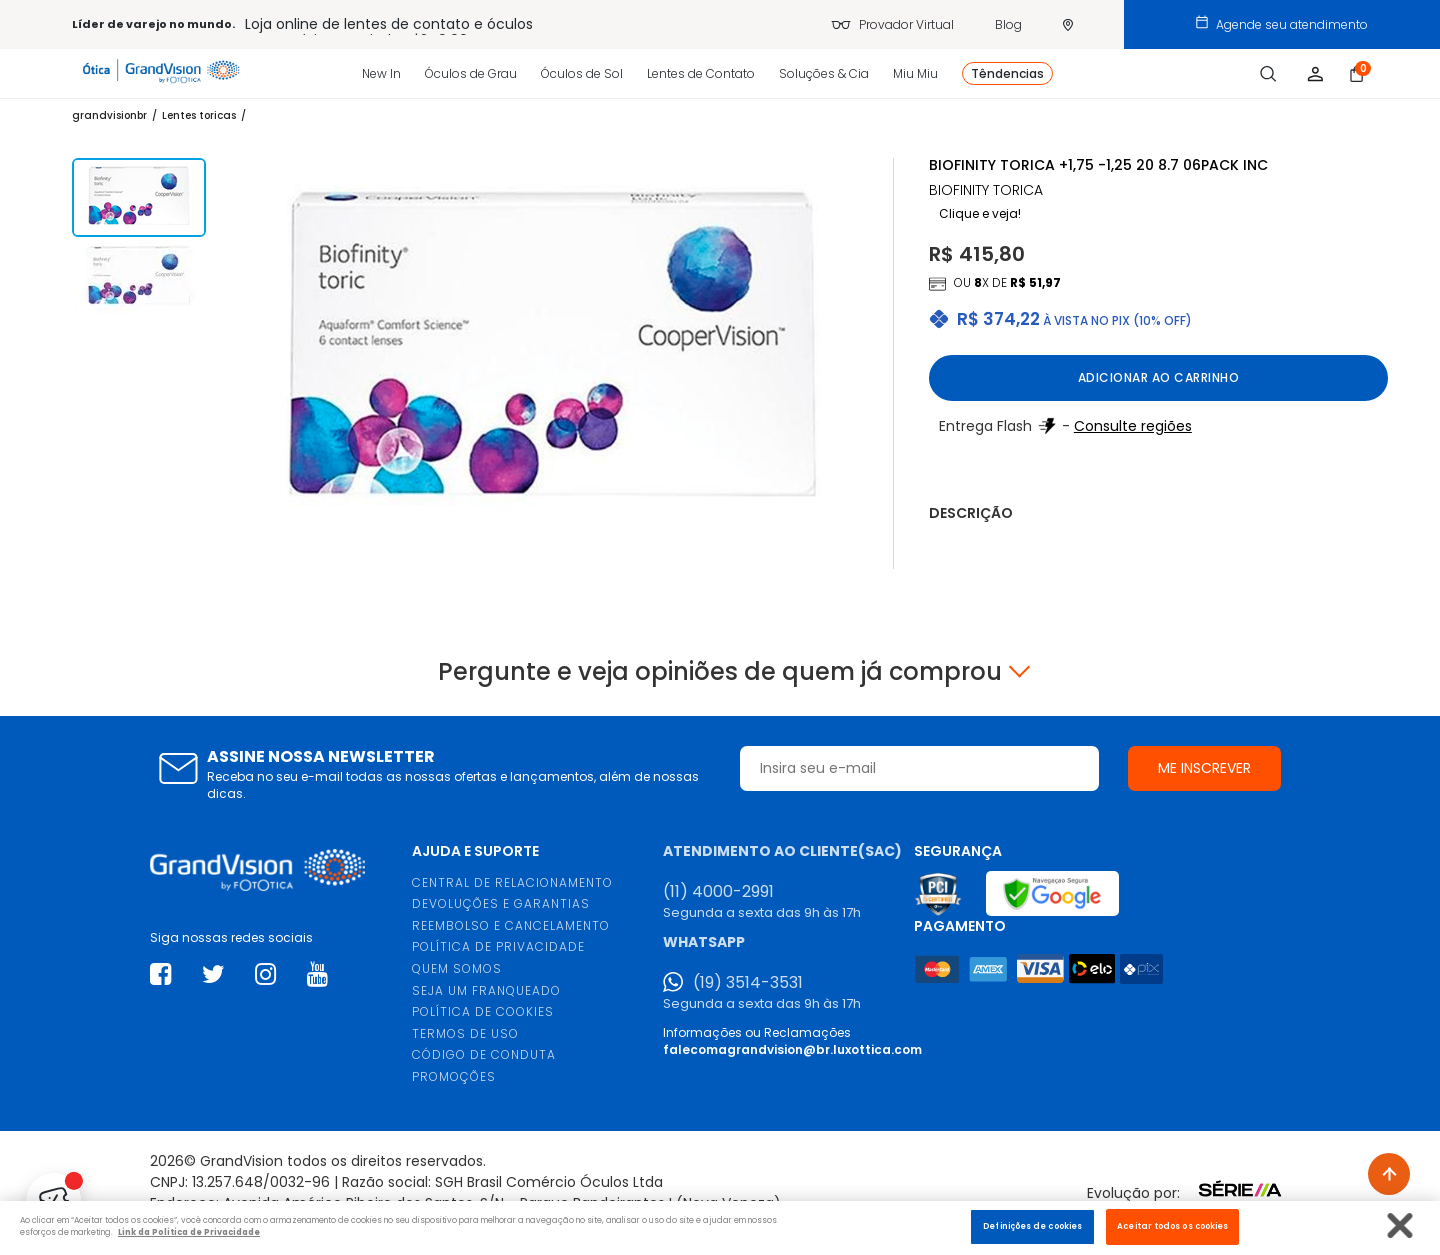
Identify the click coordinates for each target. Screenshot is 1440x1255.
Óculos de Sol (582, 73)
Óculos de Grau (471, 73)
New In (381, 73)
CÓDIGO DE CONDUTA (484, 1054)
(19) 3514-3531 (748, 983)
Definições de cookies (1032, 1226)
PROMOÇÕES (454, 1076)
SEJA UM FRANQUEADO (486, 990)
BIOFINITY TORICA (986, 190)
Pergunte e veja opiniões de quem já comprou (720, 672)
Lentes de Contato (701, 73)
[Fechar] (1400, 1225)
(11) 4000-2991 (718, 892)
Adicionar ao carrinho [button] (1159, 377)
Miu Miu (915, 73)
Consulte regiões (1133, 426)
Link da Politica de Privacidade (189, 1232)
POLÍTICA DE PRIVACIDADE (498, 946)
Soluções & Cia (824, 73)
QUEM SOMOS (457, 968)
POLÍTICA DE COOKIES (483, 1011)
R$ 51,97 (1035, 282)
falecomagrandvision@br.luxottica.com (792, 1049)
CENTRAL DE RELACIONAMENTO (512, 882)
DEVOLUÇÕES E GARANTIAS (501, 903)
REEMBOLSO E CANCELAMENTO (511, 925)
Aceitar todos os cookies (1172, 1226)
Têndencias (1007, 73)
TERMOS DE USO (465, 1033)
